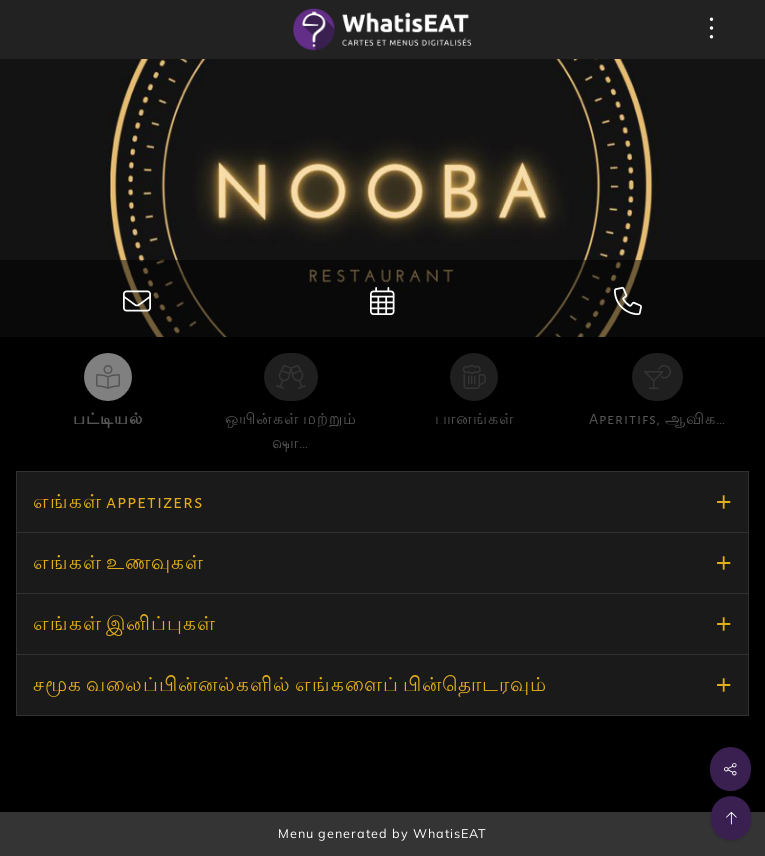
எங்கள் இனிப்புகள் (124, 624)
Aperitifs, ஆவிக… (657, 419)
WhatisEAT (450, 833)
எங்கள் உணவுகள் (118, 563)
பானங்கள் (474, 419)
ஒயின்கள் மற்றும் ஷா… (291, 431)
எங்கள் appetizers (118, 502)
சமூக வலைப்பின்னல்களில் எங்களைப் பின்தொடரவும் (290, 685)
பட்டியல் (108, 419)
